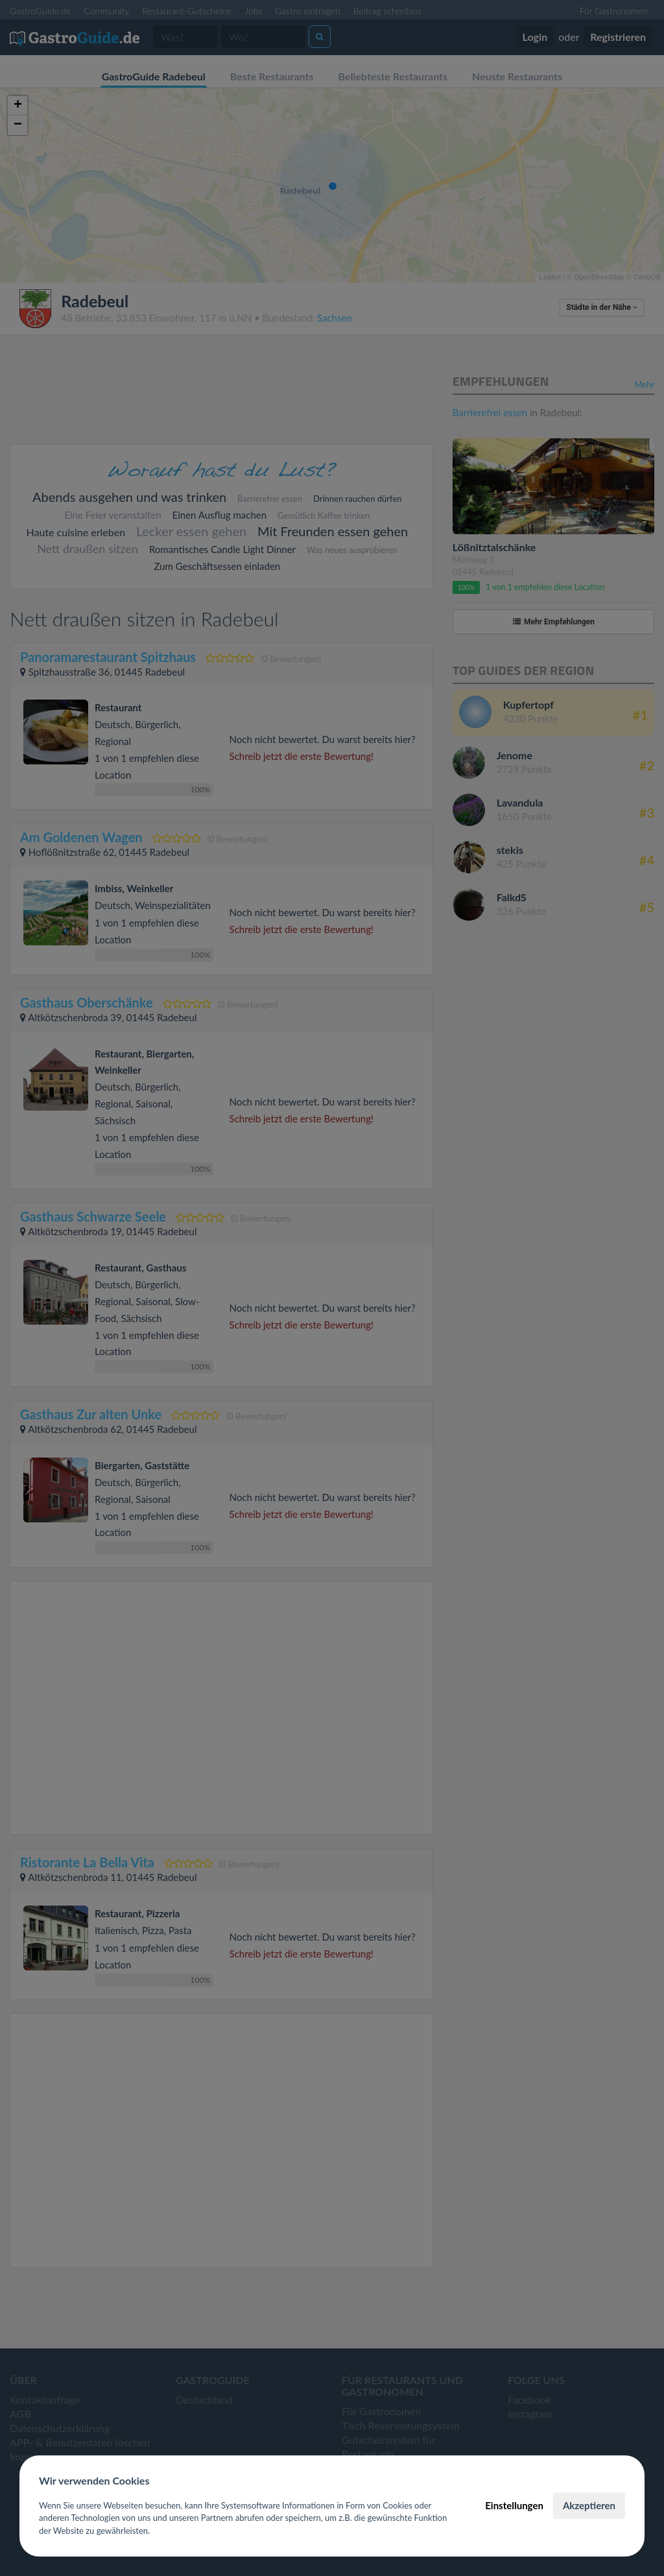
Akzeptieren (589, 2505)
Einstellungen (514, 2505)
